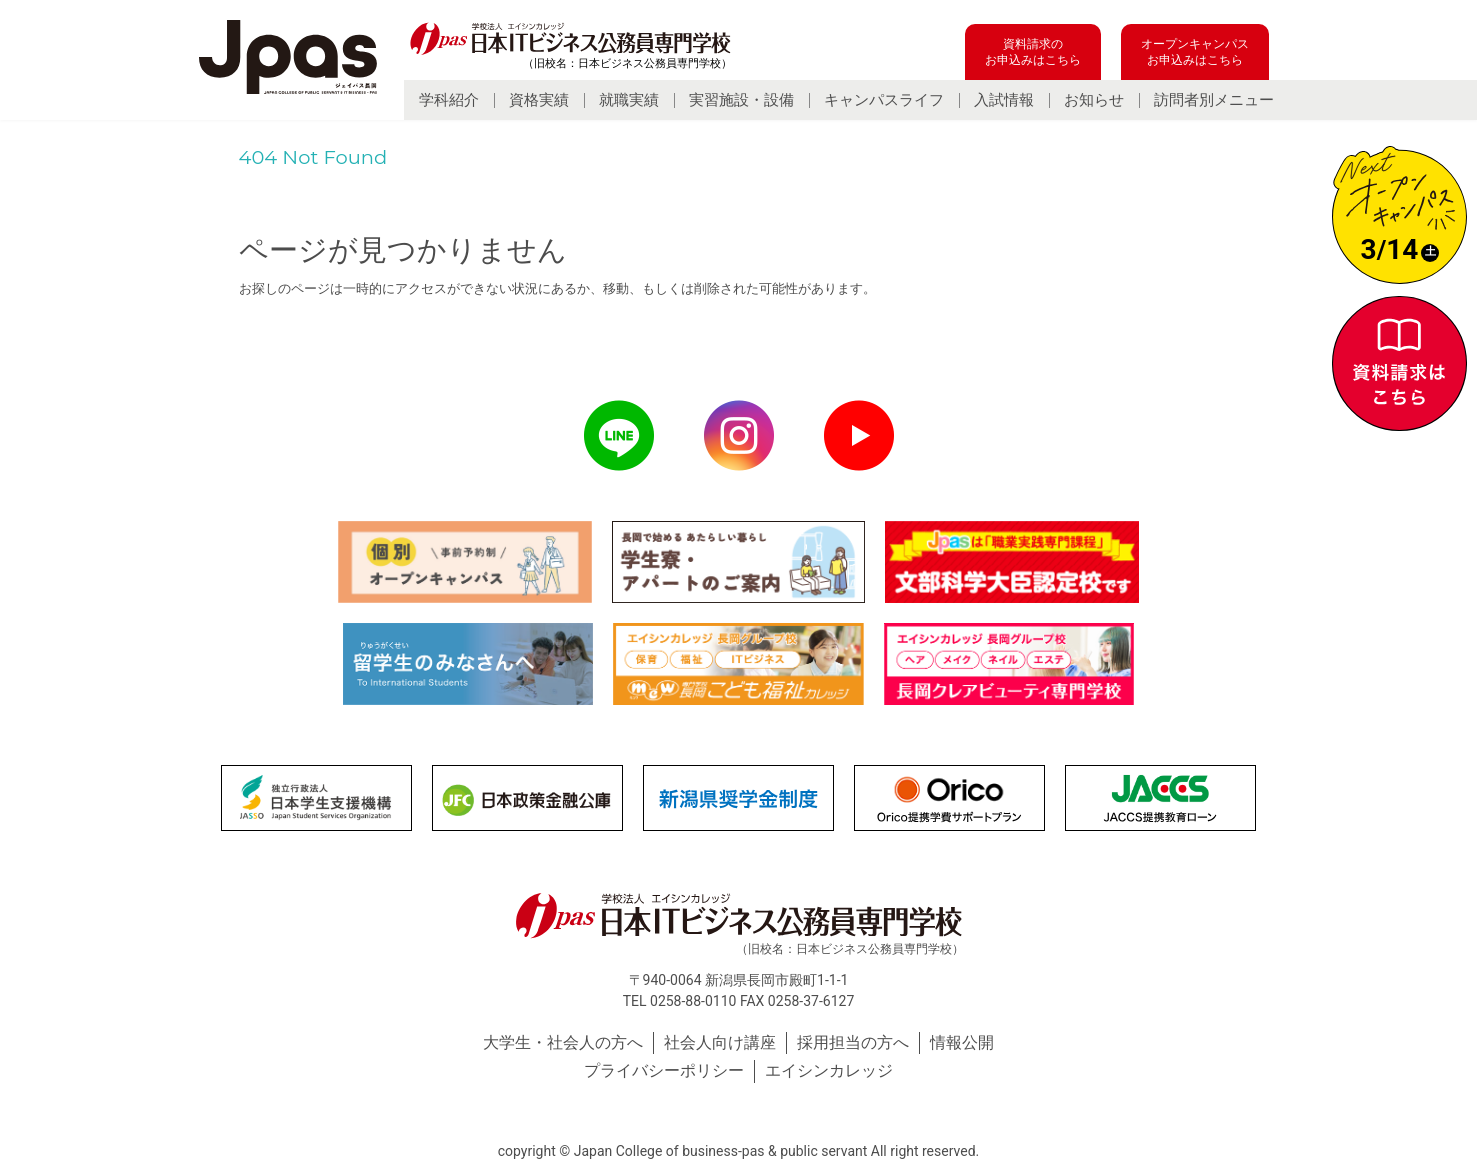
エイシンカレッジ (829, 1070)
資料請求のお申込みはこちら (1033, 52)
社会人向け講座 (720, 1042)
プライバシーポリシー (664, 1070)
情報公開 (962, 1042)
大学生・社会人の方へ (563, 1042)
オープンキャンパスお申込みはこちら (1195, 52)
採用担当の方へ (853, 1042)
